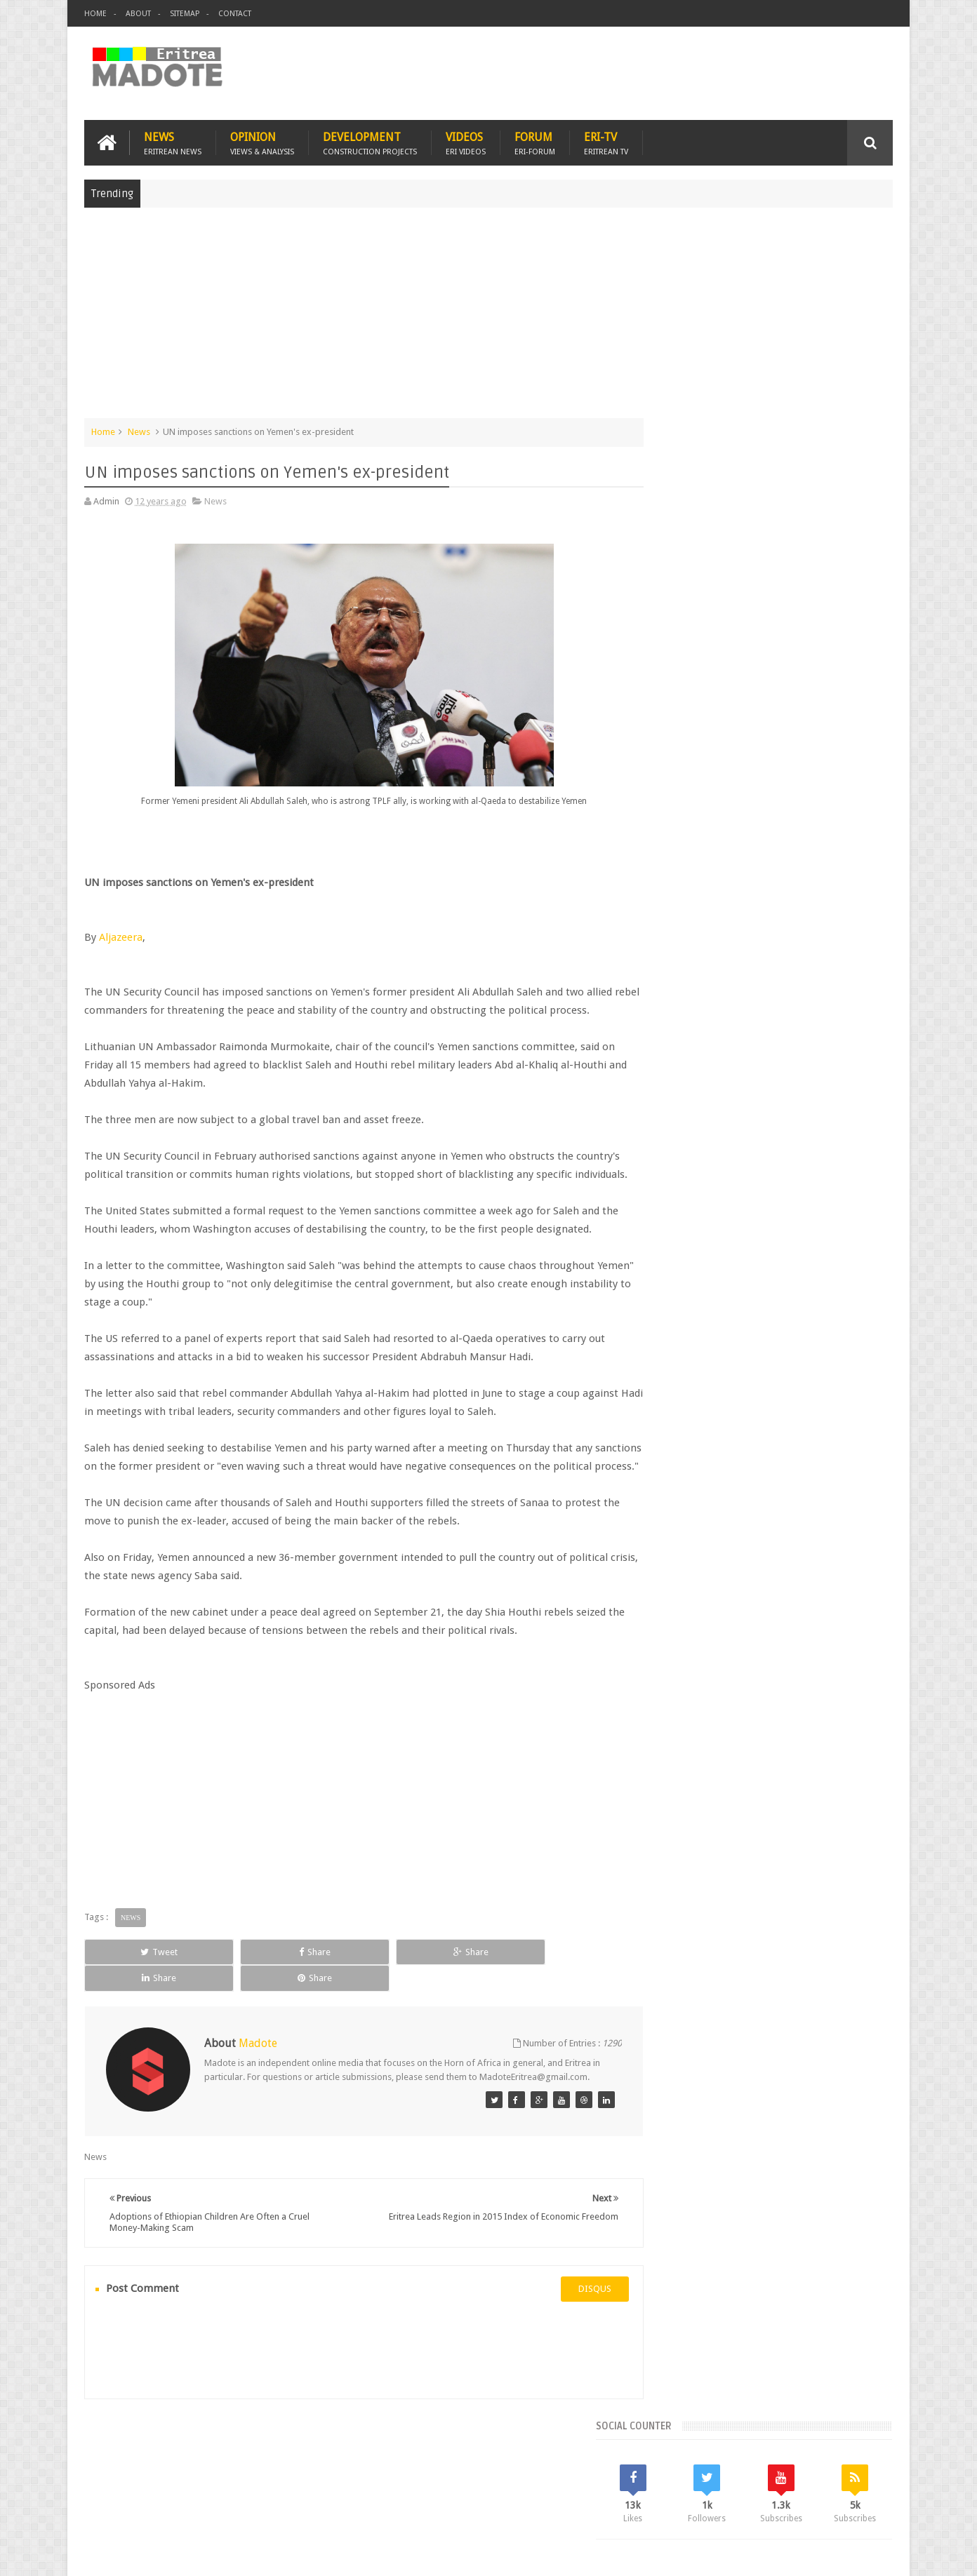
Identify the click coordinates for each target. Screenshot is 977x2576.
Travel (292, 2483)
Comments (771, 1024)
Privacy (832, 2554)
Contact (234, 13)
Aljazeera (120, 936)
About (138, 13)
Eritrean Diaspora (690, 1143)
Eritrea (782, 1119)
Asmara (670, 1119)
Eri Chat (531, 2483)
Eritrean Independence (784, 1143)
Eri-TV (606, 141)
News (172, 141)
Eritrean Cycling (838, 1119)
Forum (534, 141)
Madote (191, 2554)
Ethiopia (858, 1143)
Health (667, 1167)
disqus (568, 2312)
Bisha (709, 1119)
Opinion (262, 141)
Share (242, 1987)
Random (852, 1024)
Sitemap (184, 13)
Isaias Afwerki (721, 1167)
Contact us (857, 2483)
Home (95, 13)
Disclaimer (872, 2554)
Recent (690, 1024)
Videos (466, 141)
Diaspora (229, 2483)
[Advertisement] (488, 318)
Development (370, 141)
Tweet (135, 1987)
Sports (810, 1167)
